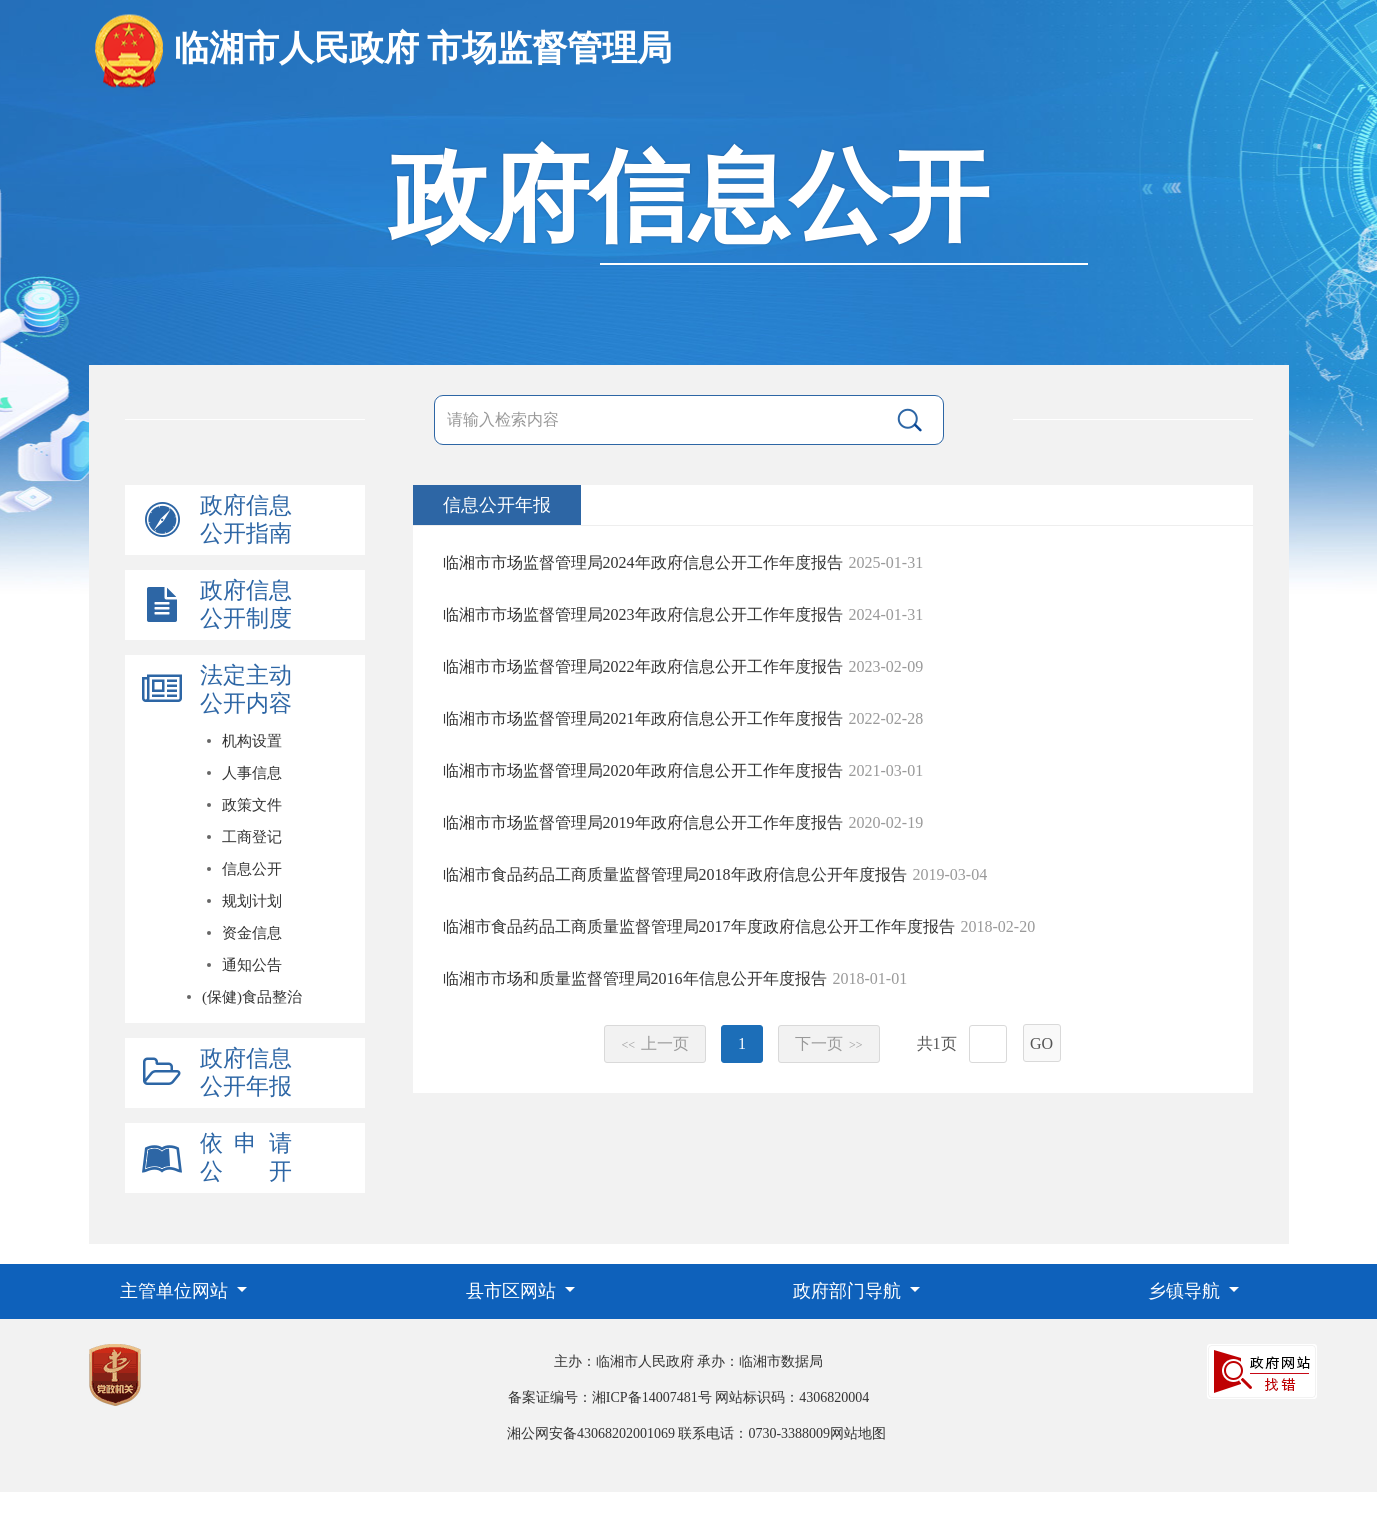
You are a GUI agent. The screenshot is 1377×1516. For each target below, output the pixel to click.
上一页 (655, 1043)
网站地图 (858, 1433)
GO (1041, 1043)
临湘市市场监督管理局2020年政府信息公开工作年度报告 (643, 770)
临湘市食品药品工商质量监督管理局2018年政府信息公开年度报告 (675, 874)
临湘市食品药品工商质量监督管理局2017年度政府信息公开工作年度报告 (699, 926)
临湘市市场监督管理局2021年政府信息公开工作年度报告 (643, 718)
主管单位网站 (176, 1291)
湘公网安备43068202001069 (591, 1433)
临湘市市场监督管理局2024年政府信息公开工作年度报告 (643, 562)
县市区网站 (513, 1291)
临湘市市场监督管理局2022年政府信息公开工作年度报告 (643, 666)
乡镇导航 (1186, 1291)
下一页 (829, 1043)
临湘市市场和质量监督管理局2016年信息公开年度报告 (635, 978)
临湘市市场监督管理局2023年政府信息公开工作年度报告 (643, 614)
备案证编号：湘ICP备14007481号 (610, 1397)
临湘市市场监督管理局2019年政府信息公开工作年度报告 (643, 822)
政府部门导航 (849, 1291)
